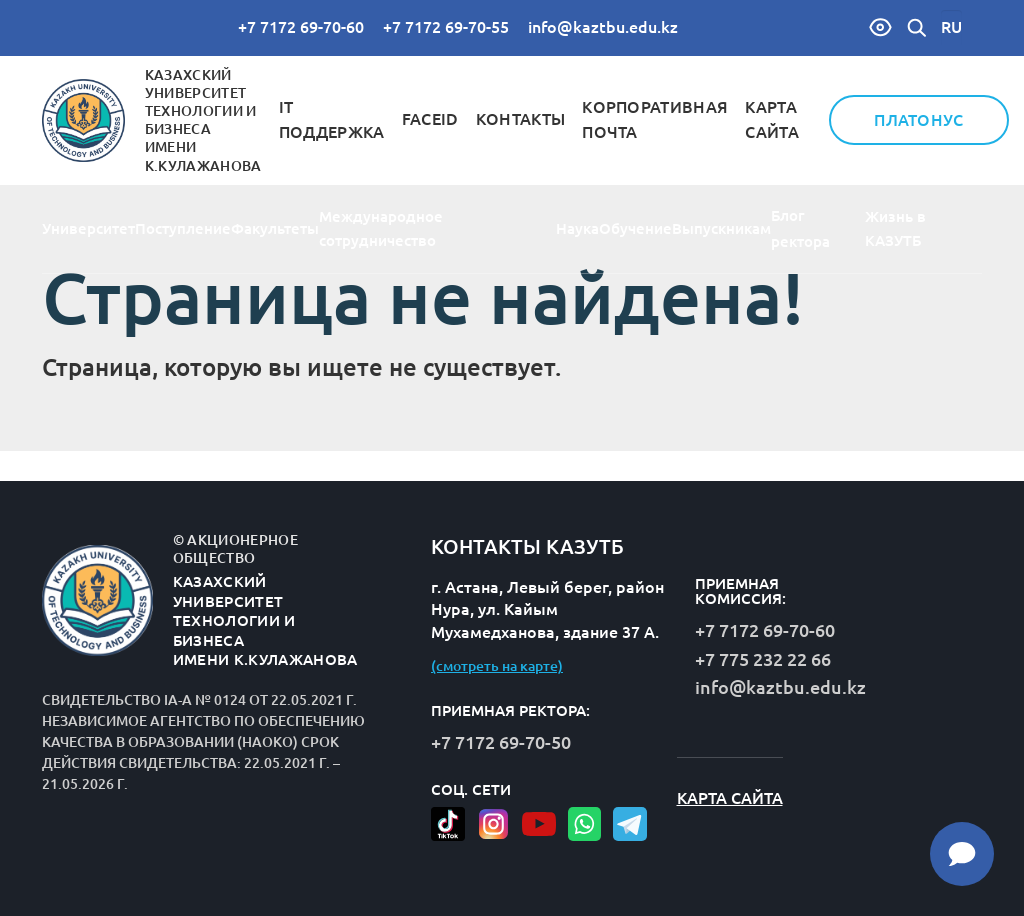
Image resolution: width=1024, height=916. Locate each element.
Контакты (521, 119)
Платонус (919, 120)
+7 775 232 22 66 (763, 659)
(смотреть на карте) (497, 666)
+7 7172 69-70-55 (446, 27)
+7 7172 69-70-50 (501, 742)
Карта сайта (730, 798)
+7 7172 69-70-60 (301, 27)
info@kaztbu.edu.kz (603, 27)
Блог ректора (800, 228)
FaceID (430, 119)
